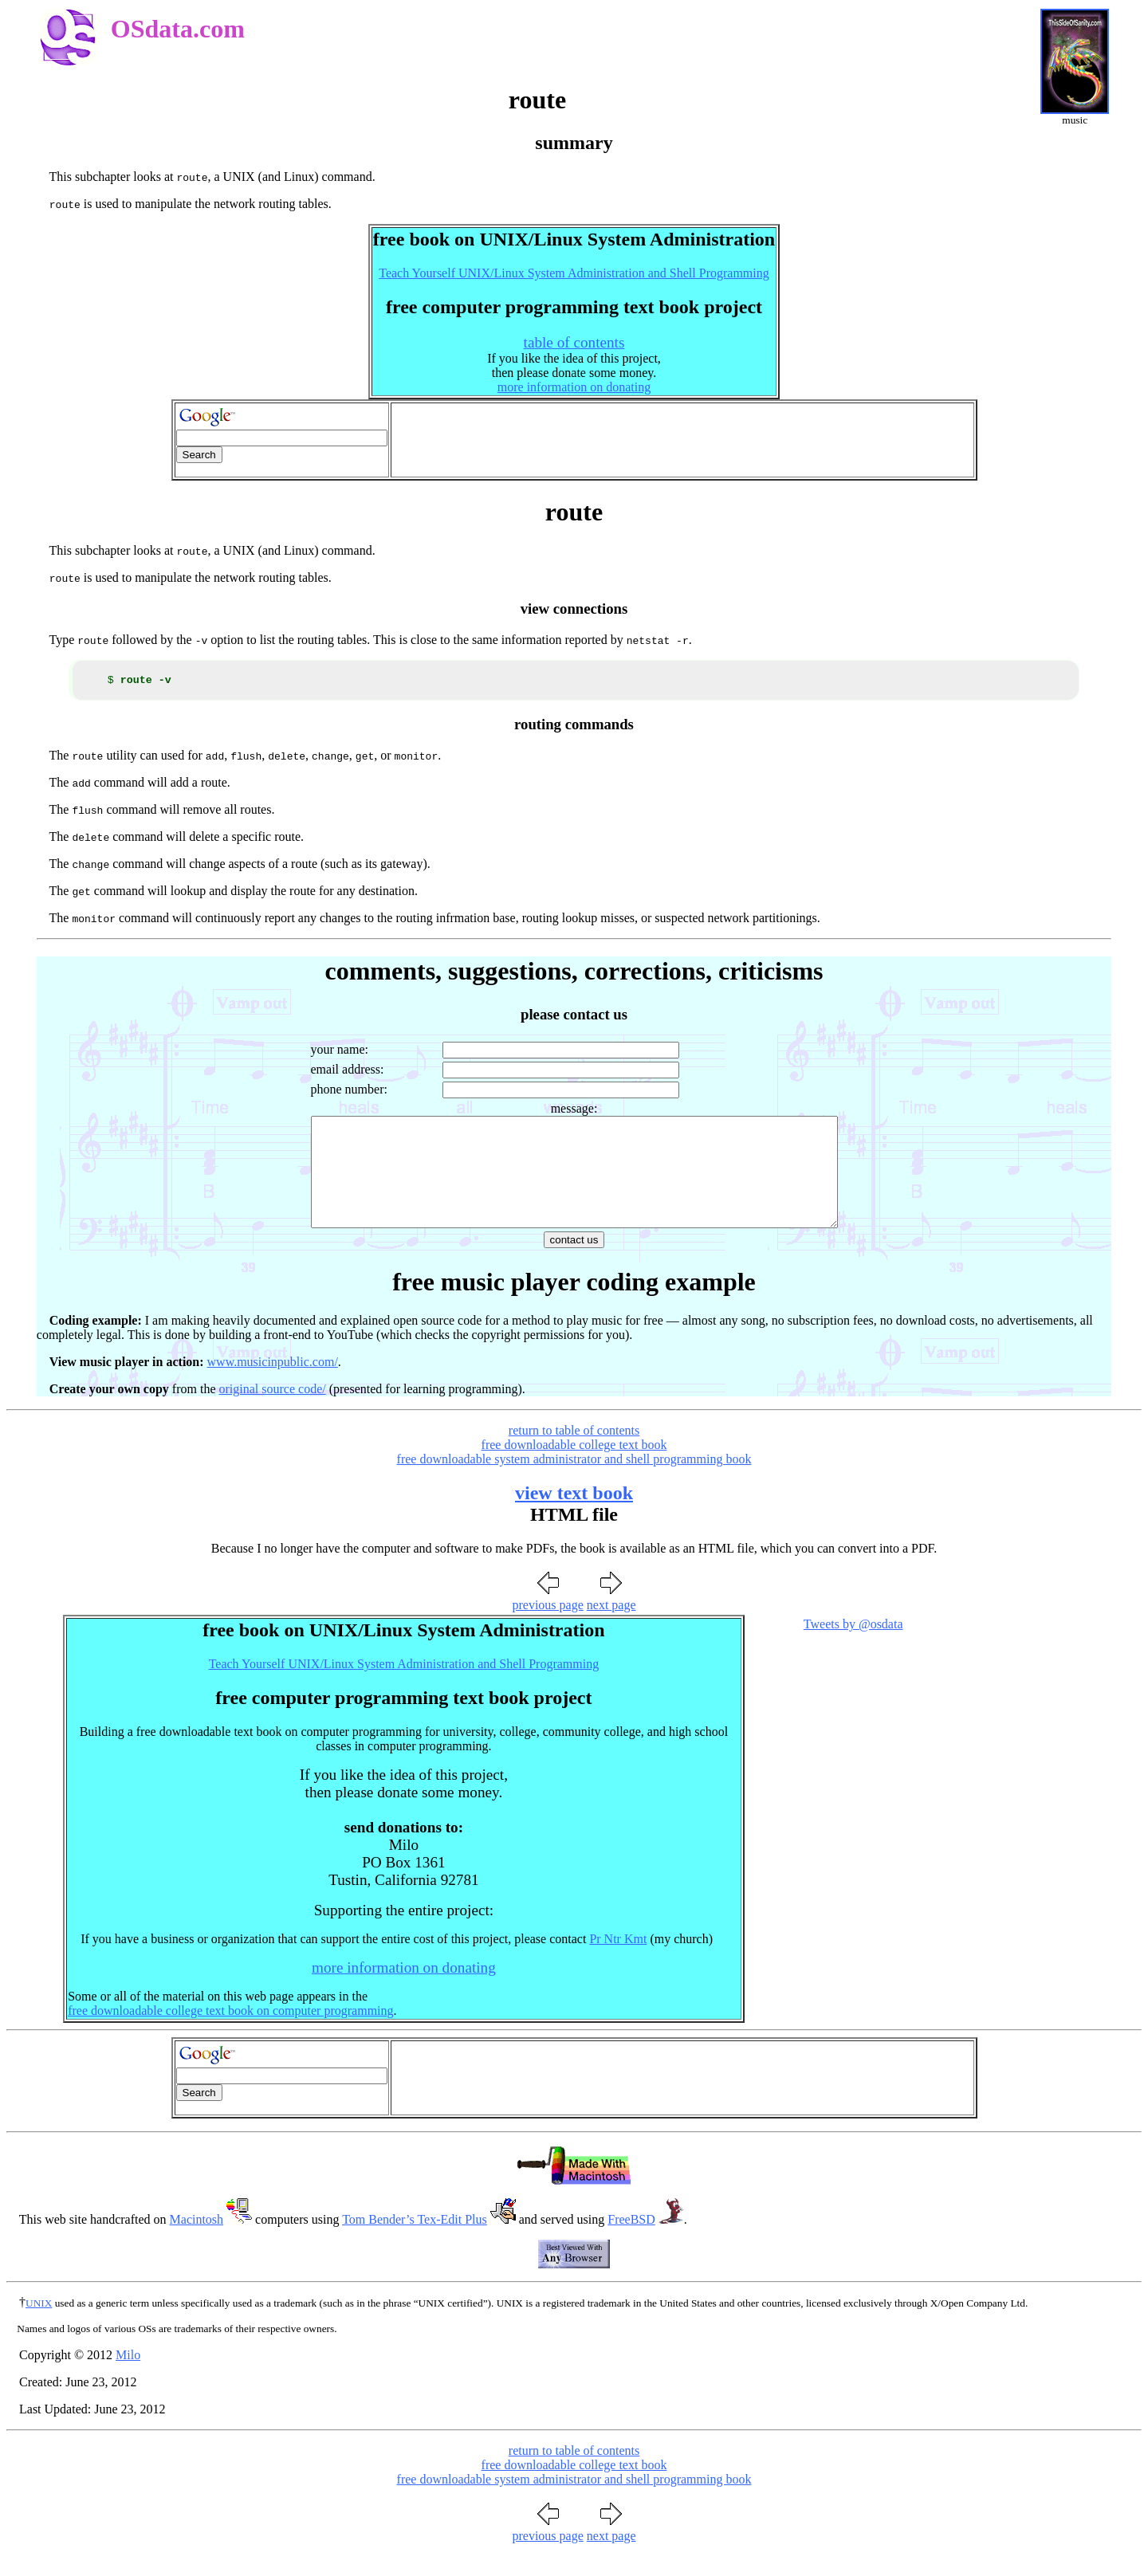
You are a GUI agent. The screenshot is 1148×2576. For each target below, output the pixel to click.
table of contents (574, 342)
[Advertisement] (682, 440)
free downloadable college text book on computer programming (230, 2034)
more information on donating (574, 387)
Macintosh (197, 2243)
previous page (547, 1629)
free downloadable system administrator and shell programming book (574, 1483)
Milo (128, 2379)
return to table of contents (574, 1454)
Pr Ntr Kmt (618, 1962)
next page (611, 1629)
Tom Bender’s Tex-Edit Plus (414, 2243)
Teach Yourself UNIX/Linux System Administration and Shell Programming (574, 273)
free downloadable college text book (574, 1468)
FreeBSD (631, 2243)
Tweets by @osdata (853, 1648)
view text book (574, 1516)
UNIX (39, 2327)
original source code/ (272, 1413)
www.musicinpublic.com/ (272, 1385)
